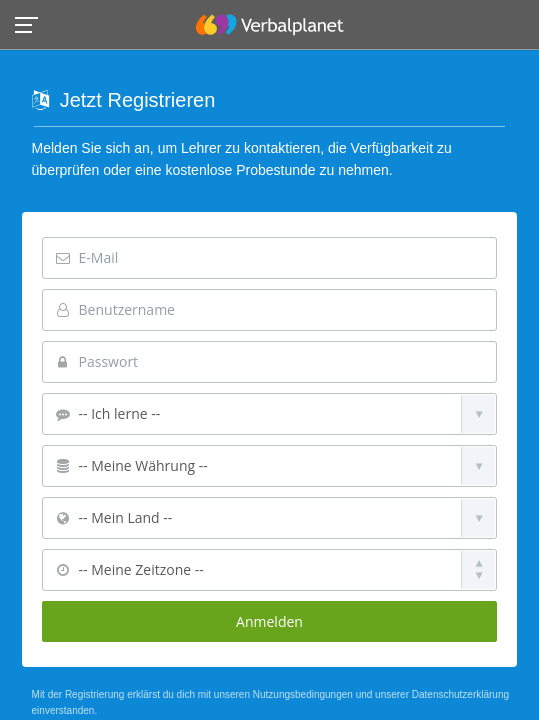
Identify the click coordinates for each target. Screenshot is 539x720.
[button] (32, 23)
